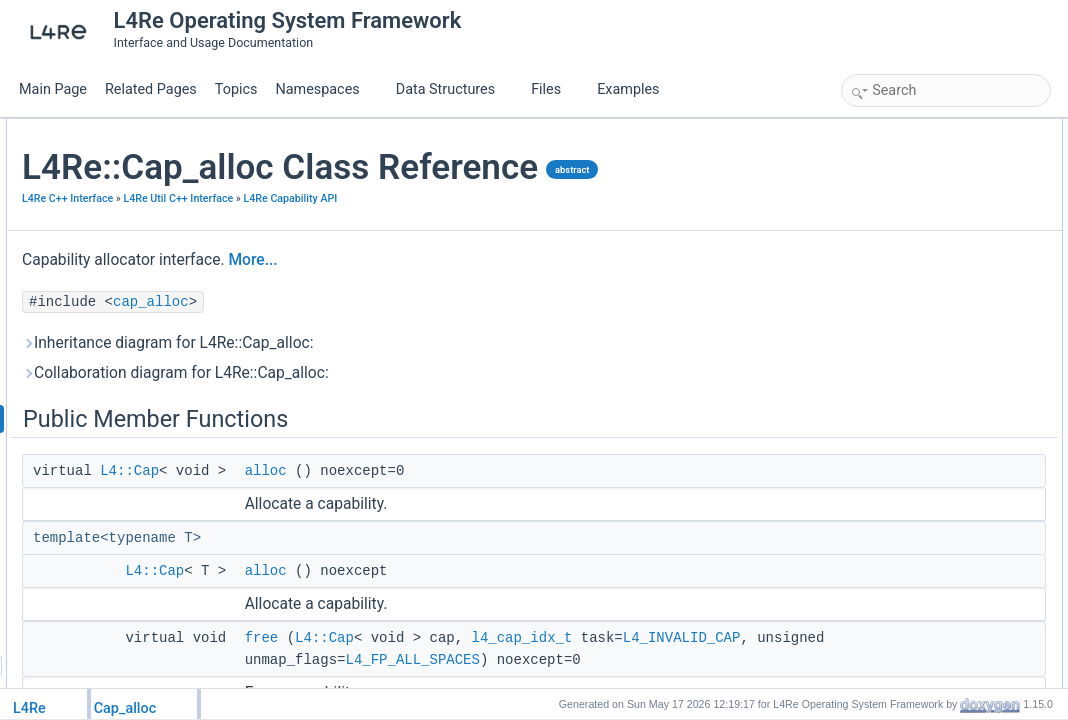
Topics (236, 89)
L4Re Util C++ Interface (416, 240)
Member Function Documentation (935, 240)
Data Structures (453, 89)
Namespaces (325, 89)
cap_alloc (389, 366)
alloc (504, 535)
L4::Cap (367, 535)
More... (490, 324)
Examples (628, 89)
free (873, 196)
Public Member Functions (914, 130)
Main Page (53, 89)
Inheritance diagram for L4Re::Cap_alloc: (406, 407)
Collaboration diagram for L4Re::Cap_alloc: (413, 437)
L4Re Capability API (307, 262)
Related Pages (151, 89)
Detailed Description (900, 218)
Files (553, 89)
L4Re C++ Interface (305, 240)
